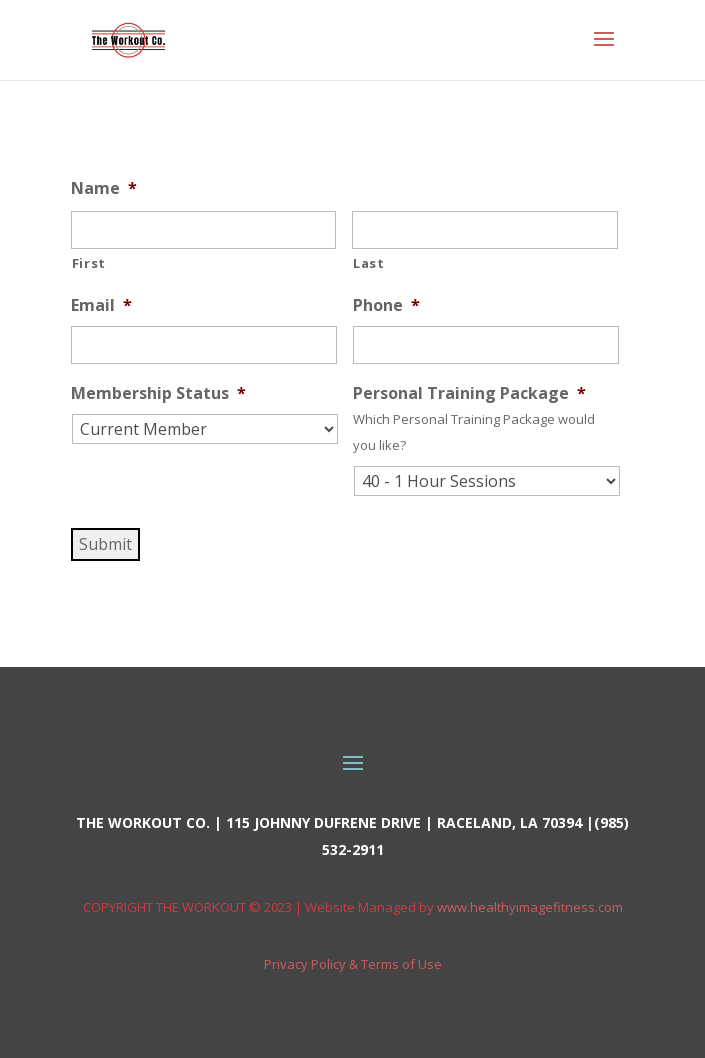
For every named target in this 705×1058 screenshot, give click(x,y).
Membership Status (158, 393)
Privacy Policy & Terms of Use (353, 964)
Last (369, 263)
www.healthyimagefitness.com (530, 907)
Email (101, 305)
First (89, 263)
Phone (386, 305)
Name (104, 188)
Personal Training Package (469, 393)
